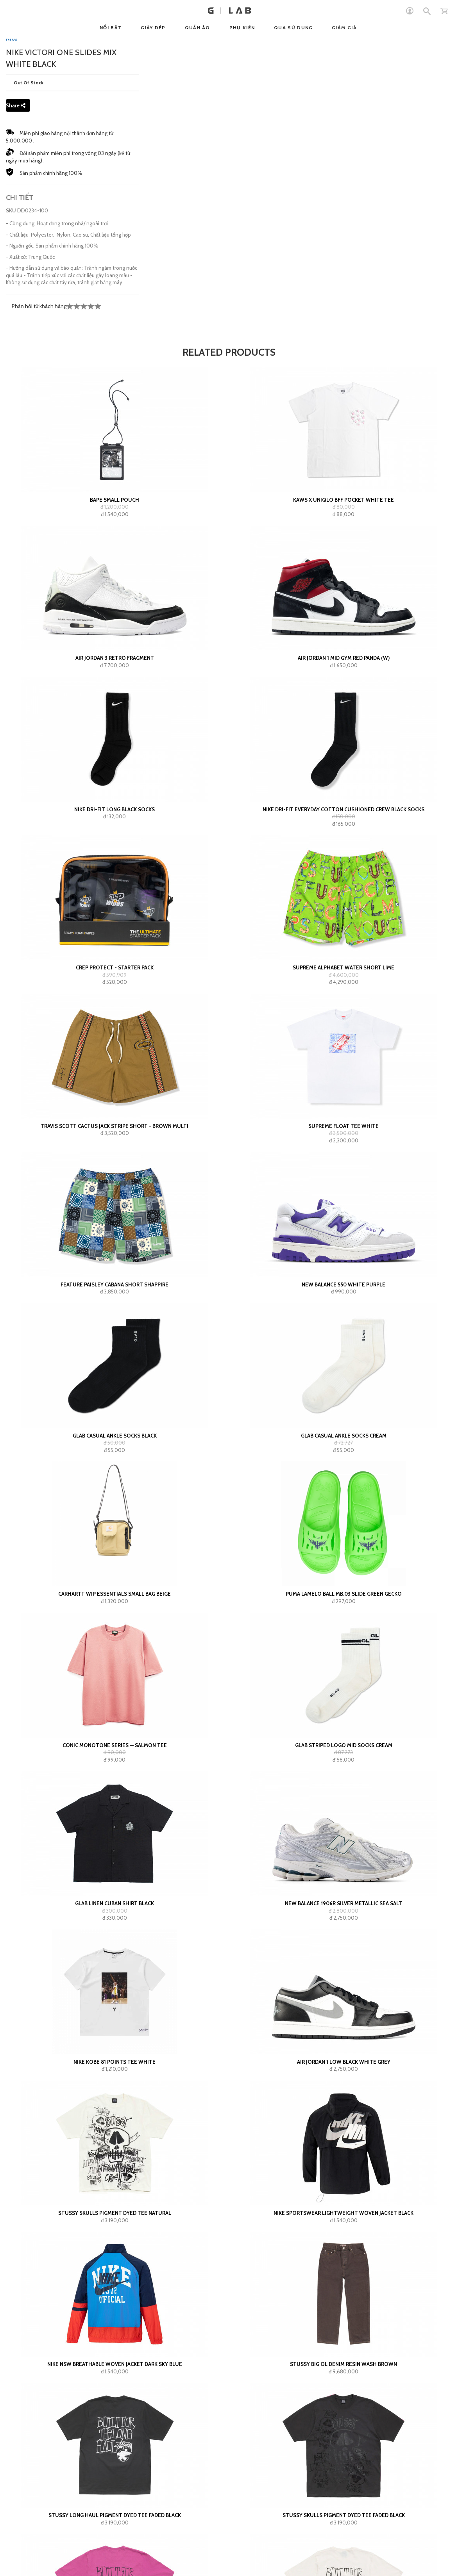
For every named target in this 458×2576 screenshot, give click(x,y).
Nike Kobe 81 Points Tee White (114, 2062)
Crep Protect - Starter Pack (115, 967)
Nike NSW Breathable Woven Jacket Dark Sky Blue (114, 2364)
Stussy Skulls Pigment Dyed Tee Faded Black (344, 2515)
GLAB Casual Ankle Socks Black (115, 1435)
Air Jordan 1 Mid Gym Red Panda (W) (344, 658)
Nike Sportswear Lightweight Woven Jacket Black (343, 2213)
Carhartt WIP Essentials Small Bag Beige (114, 1594)
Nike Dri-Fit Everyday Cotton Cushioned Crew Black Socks (343, 809)
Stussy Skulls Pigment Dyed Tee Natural (114, 2213)
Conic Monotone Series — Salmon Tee (115, 1745)
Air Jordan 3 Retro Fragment (114, 658)
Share (15, 105)
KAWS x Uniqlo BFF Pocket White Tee (343, 500)
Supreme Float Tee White (343, 1126)
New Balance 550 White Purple (343, 1284)
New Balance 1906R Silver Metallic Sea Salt (343, 1903)
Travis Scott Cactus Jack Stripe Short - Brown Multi (114, 1126)
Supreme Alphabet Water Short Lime (343, 967)
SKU (11, 210)
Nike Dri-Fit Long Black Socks (114, 809)
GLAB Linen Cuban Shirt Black (114, 1903)
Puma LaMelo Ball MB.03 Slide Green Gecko (344, 1594)
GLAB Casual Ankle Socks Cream (343, 1435)
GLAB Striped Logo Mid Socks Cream (343, 1745)
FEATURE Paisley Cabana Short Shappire (114, 1284)
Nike (11, 38)
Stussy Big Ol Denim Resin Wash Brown (343, 2364)
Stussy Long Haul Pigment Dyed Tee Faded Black (114, 2515)
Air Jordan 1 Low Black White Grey (343, 2062)
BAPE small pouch (114, 500)
